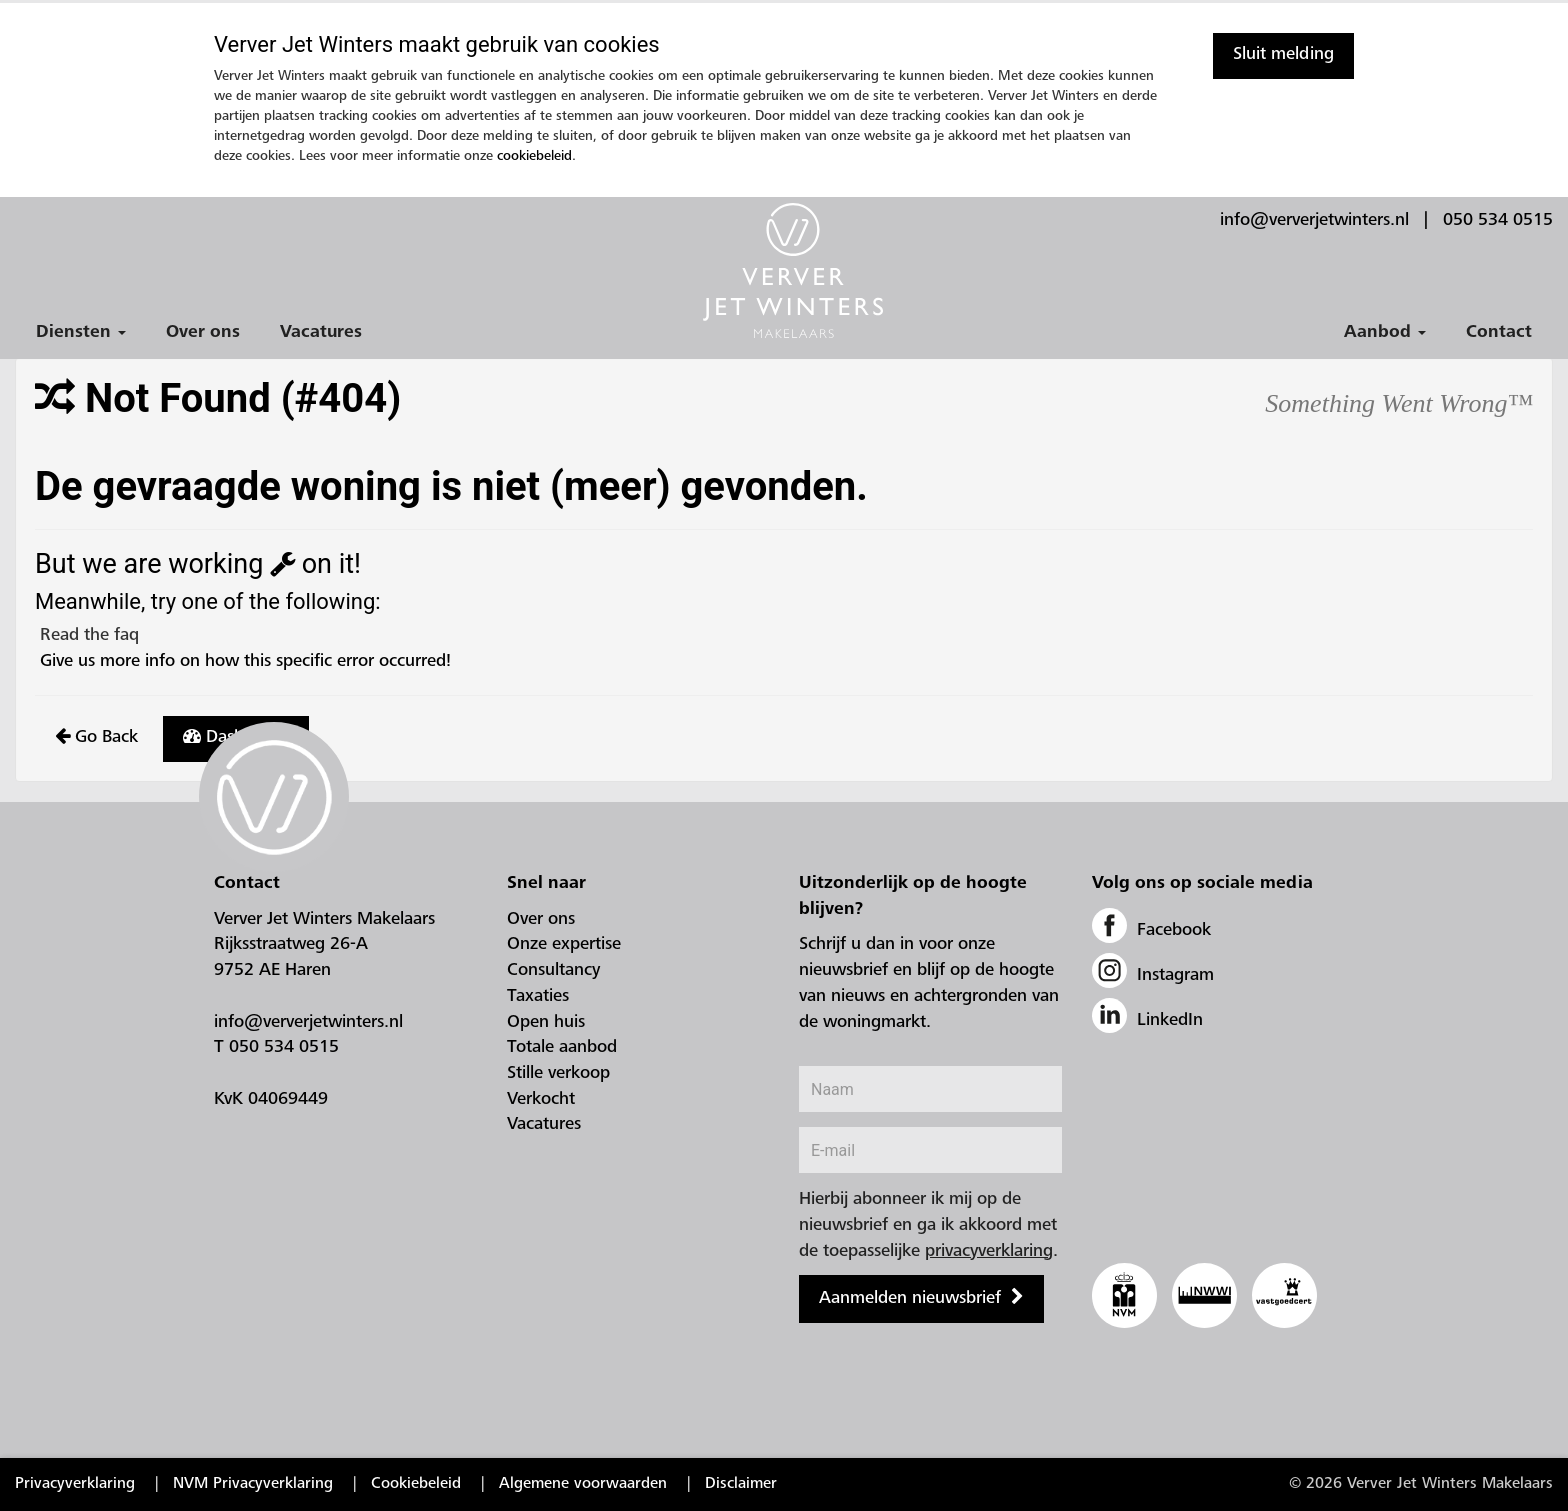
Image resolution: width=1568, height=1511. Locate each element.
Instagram (1153, 976)
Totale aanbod (562, 1048)
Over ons (203, 333)
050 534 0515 (1498, 221)
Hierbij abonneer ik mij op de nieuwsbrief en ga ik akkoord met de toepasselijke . (928, 1225)
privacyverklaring (989, 1252)
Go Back (96, 737)
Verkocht (541, 1100)
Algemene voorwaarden (583, 1484)
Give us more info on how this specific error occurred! (243, 662)
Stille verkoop (558, 1074)
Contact (1499, 333)
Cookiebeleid (416, 1484)
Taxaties (538, 997)
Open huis (546, 1023)
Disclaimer (741, 1484)
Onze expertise (564, 945)
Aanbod (1385, 333)
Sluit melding (1283, 55)
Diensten (81, 333)
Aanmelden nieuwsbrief (910, 1299)
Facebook (1151, 931)
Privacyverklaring (75, 1484)
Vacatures (321, 333)
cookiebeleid (534, 157)
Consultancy (553, 971)
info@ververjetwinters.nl (1314, 221)
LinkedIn (1147, 1021)
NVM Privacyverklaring (253, 1484)
